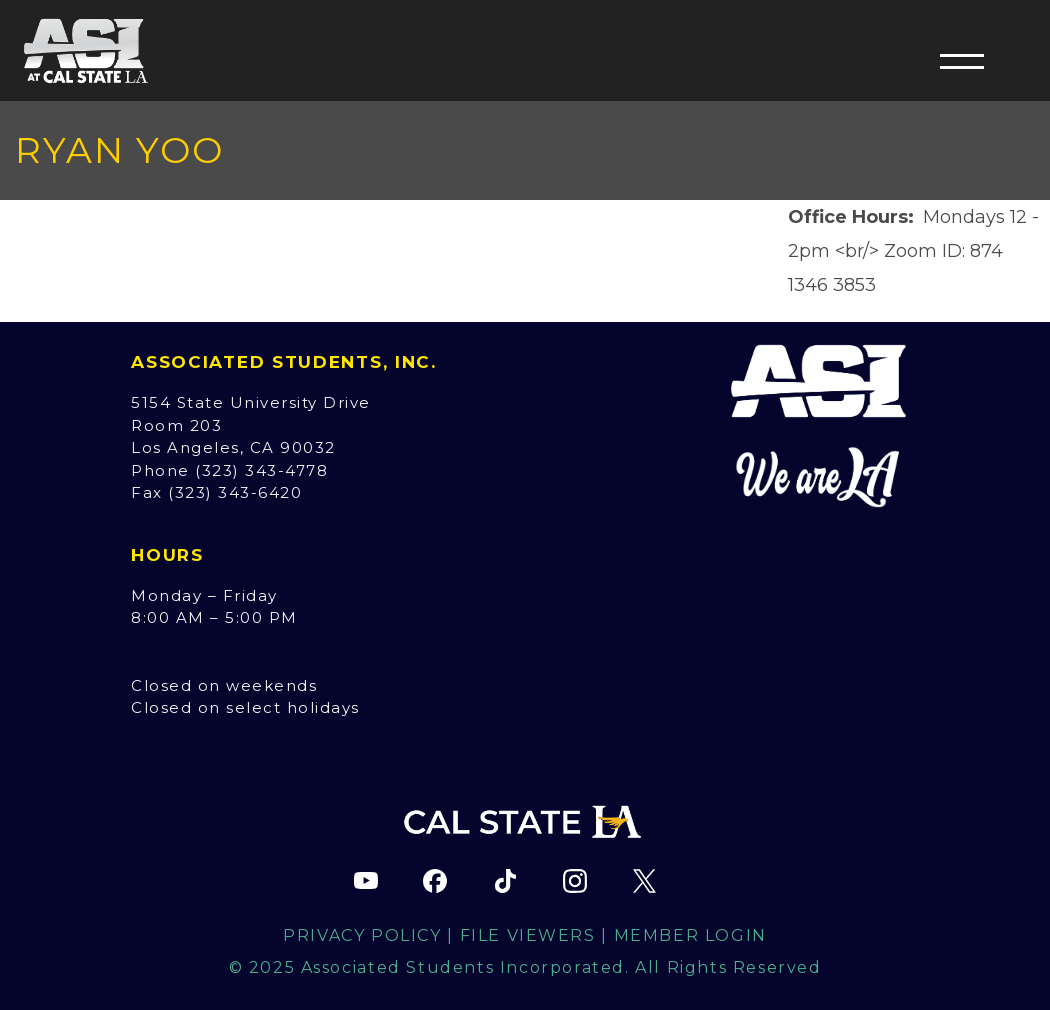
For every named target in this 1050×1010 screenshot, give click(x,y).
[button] (962, 61)
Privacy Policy (362, 935)
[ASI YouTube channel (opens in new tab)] (366, 881)
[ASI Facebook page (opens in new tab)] (435, 881)
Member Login (690, 935)
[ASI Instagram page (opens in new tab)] (575, 881)
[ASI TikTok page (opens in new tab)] (505, 881)
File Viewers (528, 935)
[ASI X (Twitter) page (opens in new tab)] (644, 881)
